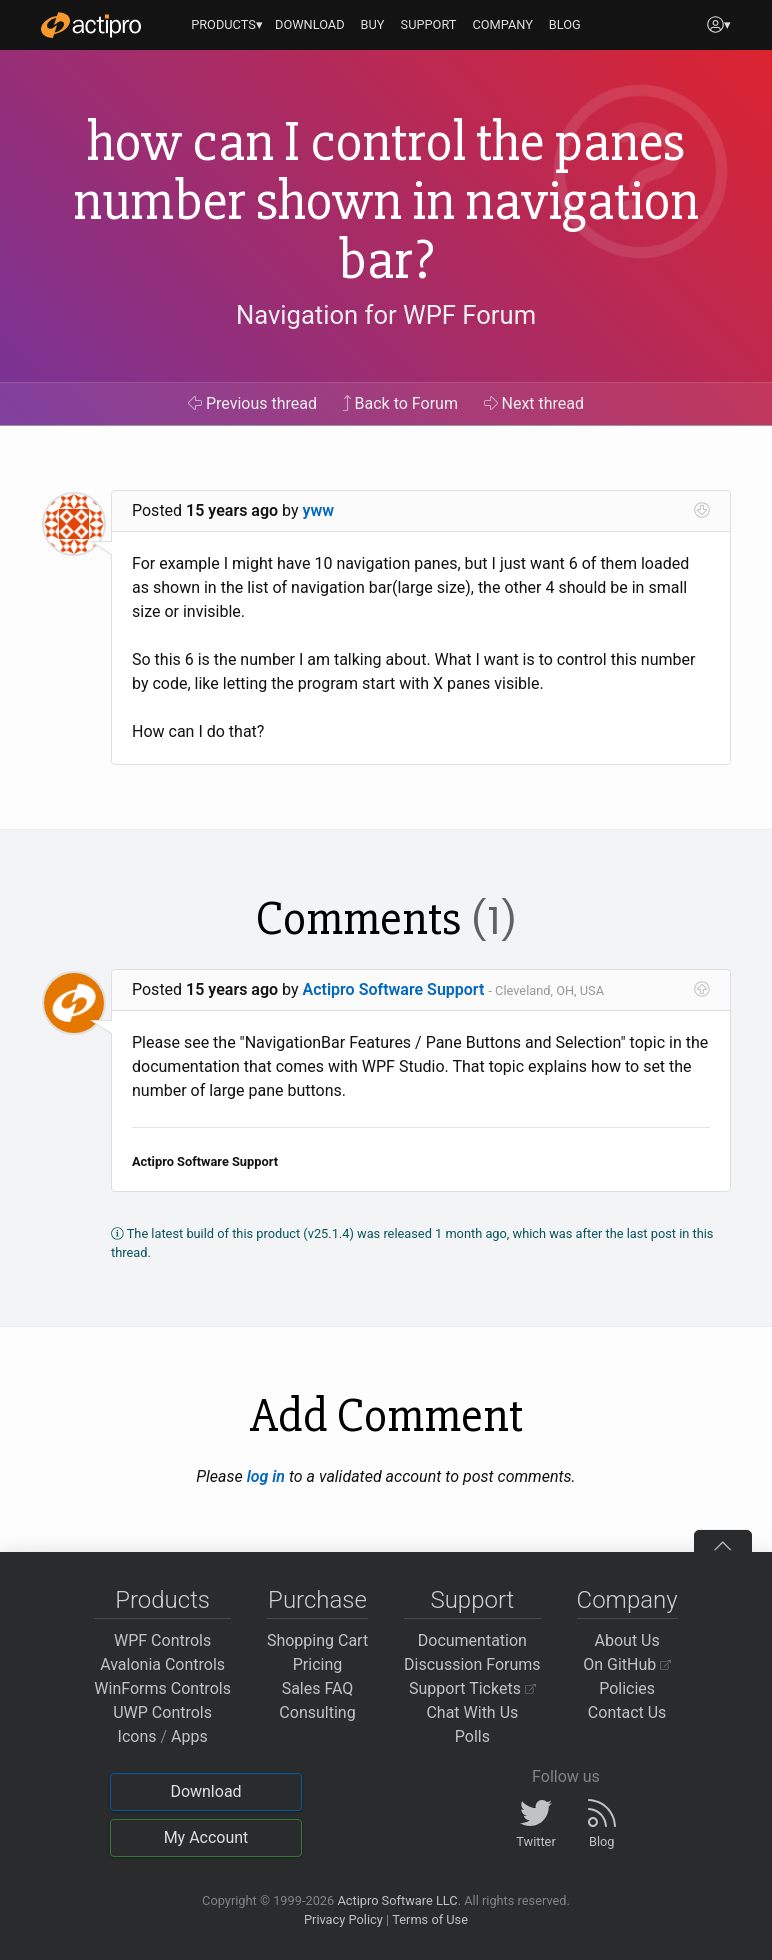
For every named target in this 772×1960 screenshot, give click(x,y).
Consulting (317, 1712)
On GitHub (627, 1664)
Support (472, 1600)
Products (162, 1600)
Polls (472, 1736)
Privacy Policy (343, 1919)
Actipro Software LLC (397, 1900)
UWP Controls (162, 1712)
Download (205, 1791)
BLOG (565, 24)
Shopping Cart (317, 1640)
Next (534, 403)
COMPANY (502, 24)
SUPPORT (429, 24)
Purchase (317, 1600)
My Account (206, 1837)
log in (266, 1476)
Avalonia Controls (162, 1664)
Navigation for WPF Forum (386, 315)
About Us (627, 1640)
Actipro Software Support (394, 989)
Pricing (318, 1664)
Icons (137, 1736)
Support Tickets (472, 1688)
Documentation (472, 1640)
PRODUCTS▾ (227, 24)
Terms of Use (430, 1919)
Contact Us (627, 1712)
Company (627, 1600)
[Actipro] (91, 25)
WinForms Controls (162, 1688)
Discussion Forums (472, 1664)
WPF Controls (162, 1640)
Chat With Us (472, 1712)
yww (319, 510)
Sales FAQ (318, 1688)
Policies (627, 1688)
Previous (252, 403)
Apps (189, 1736)
